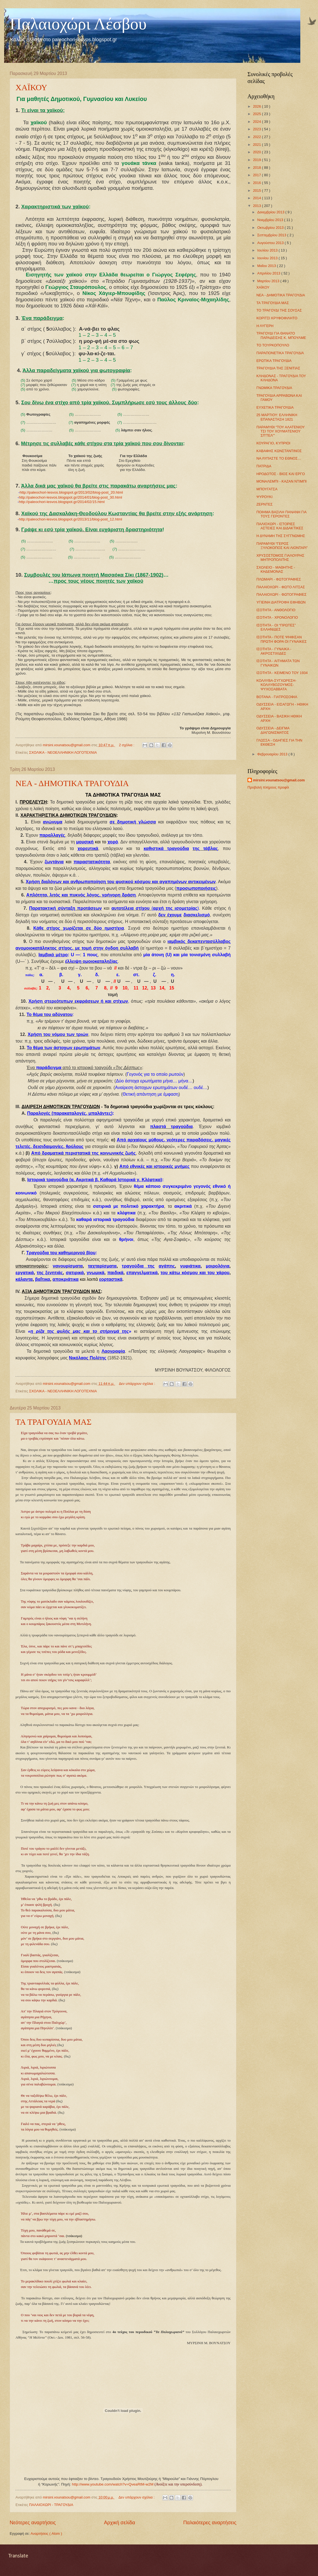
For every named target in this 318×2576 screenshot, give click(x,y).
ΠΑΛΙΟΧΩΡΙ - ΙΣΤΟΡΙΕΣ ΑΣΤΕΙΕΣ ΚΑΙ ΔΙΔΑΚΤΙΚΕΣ (279, 526)
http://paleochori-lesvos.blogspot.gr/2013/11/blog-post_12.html (70, 519)
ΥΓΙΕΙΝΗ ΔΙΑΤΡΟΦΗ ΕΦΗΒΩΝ (281, 602)
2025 (257, 114)
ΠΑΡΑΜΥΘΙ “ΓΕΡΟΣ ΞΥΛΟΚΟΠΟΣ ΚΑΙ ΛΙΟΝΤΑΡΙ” (281, 545)
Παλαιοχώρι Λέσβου (78, 24)
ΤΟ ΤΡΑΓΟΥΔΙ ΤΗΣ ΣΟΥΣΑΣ (279, 310)
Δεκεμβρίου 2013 (271, 212)
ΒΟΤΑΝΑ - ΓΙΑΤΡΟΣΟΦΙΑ (276, 697)
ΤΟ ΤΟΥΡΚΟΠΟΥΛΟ (272, 345)
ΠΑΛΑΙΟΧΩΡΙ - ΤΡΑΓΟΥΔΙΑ (51, 2505)
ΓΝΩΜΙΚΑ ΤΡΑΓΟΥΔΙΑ (274, 388)
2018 (257, 167)
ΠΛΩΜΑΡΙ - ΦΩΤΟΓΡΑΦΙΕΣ (278, 579)
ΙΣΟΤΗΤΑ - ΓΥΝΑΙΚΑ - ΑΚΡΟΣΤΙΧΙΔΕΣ (273, 651)
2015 (257, 190)
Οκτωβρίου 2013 (271, 228)
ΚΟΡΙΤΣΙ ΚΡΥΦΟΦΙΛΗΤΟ (276, 318)
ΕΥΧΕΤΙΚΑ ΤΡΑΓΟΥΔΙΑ (275, 407)
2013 (257, 206)
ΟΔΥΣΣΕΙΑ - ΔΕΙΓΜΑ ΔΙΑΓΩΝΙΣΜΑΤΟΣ (272, 730)
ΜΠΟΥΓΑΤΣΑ (266, 489)
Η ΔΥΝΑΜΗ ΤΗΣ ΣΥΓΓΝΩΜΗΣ (280, 536)
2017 (257, 175)
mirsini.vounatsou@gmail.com (279, 780)
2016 (257, 183)
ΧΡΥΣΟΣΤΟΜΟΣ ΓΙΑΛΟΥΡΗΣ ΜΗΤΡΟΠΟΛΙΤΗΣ (280, 557)
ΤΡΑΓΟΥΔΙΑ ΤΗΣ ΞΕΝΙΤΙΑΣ (278, 368)
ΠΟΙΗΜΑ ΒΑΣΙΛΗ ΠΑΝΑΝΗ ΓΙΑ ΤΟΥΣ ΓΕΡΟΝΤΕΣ (281, 514)
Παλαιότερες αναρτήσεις (209, 2522)
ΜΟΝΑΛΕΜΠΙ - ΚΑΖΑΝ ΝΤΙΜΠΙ (281, 481)
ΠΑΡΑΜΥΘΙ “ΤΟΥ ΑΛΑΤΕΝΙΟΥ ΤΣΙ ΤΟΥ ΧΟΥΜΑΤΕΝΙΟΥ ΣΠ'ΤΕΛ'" (280, 431)
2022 (257, 137)
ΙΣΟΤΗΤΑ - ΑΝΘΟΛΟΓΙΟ (275, 610)
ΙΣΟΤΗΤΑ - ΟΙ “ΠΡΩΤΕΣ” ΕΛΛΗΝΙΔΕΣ (276, 627)
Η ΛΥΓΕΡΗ (264, 326)
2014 (257, 198)
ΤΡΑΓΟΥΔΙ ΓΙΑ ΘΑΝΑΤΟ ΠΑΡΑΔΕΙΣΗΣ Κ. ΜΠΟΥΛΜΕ (281, 335)
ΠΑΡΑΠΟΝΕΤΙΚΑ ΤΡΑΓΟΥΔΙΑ (280, 353)
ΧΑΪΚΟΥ (31, 87)
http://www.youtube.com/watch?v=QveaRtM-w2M (112, 2484)
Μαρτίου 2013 (268, 281)
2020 (257, 152)
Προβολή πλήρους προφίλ (268, 787)
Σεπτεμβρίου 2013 (272, 235)
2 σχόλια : (127, 745)
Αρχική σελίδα (119, 2522)
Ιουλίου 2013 (267, 250)
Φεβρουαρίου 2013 (272, 754)
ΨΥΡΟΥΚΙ (264, 497)
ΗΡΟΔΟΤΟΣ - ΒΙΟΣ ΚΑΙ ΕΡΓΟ (280, 474)
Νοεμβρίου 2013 (270, 220)
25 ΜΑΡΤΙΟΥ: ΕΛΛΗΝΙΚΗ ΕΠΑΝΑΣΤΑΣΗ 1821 (276, 417)
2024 (257, 122)
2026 (257, 106)
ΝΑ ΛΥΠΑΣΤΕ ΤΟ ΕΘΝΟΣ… (278, 458)
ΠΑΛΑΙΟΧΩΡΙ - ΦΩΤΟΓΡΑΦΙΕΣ (281, 594)
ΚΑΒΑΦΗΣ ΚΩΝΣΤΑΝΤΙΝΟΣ (279, 451)
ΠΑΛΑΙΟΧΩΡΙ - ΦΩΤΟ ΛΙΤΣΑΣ (280, 587)
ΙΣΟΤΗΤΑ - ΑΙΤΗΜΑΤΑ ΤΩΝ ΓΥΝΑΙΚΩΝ (278, 663)
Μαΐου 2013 (267, 266)
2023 (257, 129)
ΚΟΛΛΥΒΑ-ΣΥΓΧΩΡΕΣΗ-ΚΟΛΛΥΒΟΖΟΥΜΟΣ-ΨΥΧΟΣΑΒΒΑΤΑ (276, 684)
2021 (257, 144)
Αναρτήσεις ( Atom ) (46, 2533)
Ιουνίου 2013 (267, 258)
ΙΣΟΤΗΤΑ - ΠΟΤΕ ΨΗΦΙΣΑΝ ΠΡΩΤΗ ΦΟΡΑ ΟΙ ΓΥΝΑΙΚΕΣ (281, 639)
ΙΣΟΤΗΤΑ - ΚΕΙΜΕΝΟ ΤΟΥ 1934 (281, 673)
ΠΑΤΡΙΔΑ (263, 466)
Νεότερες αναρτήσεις (33, 2522)
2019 (257, 160)
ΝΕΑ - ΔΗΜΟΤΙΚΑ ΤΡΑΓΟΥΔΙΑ (72, 783)
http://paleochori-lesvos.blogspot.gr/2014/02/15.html (62, 502)
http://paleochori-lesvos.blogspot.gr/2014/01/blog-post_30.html (70, 497)
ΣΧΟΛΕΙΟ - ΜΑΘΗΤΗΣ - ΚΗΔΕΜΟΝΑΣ (275, 569)
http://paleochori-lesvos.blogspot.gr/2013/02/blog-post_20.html (71, 492)
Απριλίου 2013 (269, 273)
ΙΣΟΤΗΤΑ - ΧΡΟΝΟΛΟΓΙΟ (277, 617)
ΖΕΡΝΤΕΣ (264, 504)
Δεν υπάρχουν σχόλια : (137, 1384)
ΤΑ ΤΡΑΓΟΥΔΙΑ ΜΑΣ (53, 1421)
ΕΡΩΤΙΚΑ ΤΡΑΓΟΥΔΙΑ (273, 361)
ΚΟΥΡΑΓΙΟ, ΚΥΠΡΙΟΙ (273, 443)
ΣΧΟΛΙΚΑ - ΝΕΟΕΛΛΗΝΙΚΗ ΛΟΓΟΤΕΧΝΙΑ (63, 752)
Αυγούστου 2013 (271, 243)
